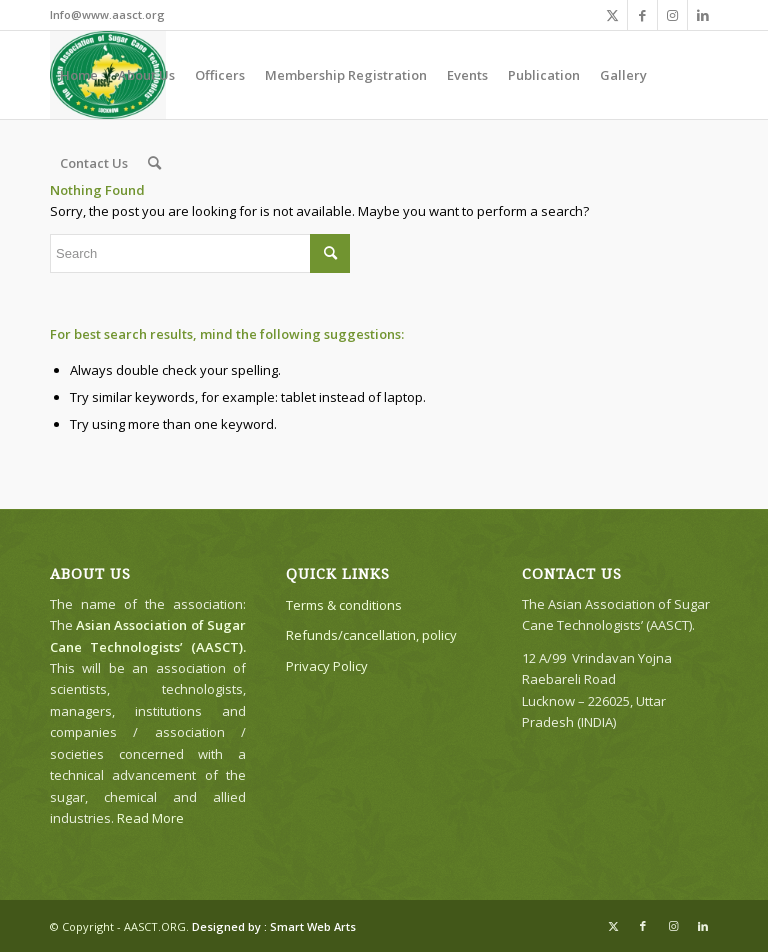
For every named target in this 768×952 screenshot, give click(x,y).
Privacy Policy (327, 666)
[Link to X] (612, 15)
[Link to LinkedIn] (703, 15)
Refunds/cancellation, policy (371, 635)
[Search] (154, 163)
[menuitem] (79, 75)
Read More (150, 818)
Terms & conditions (344, 605)
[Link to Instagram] (672, 15)
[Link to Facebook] (642, 15)
